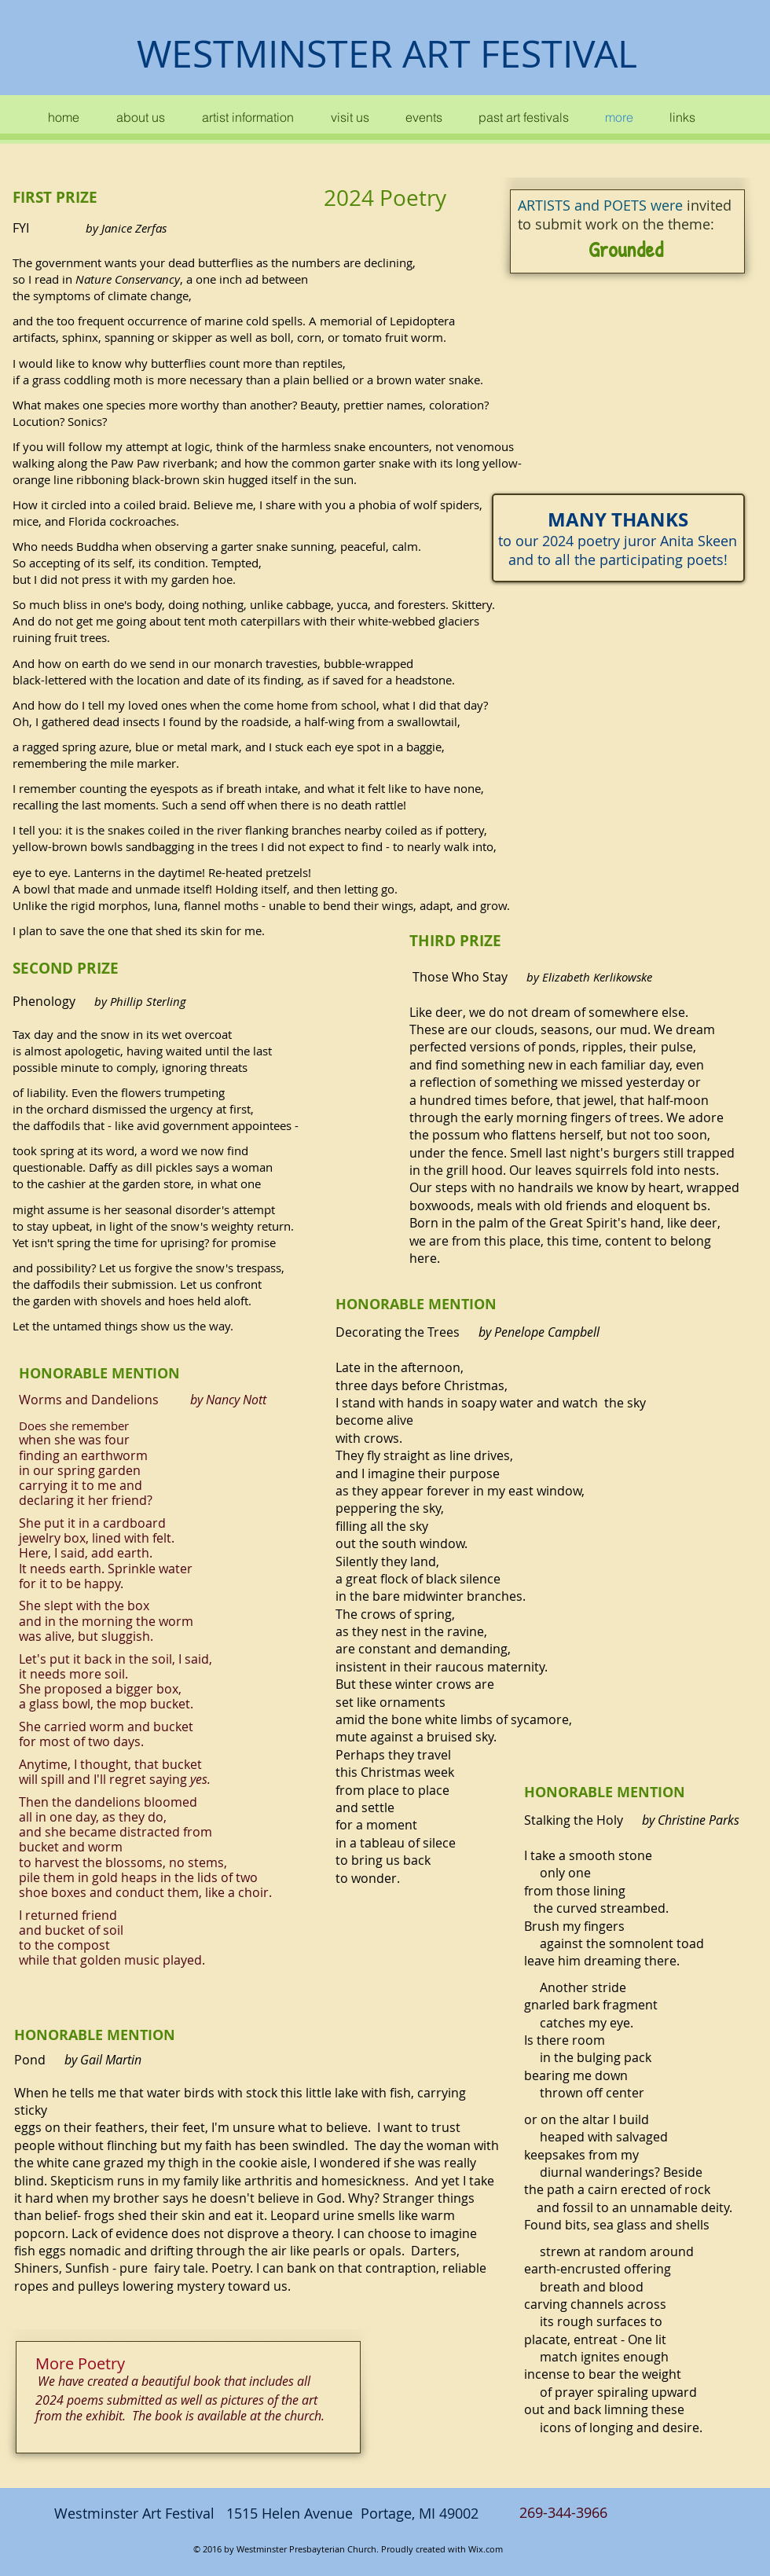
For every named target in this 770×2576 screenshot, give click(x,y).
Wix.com (485, 2549)
